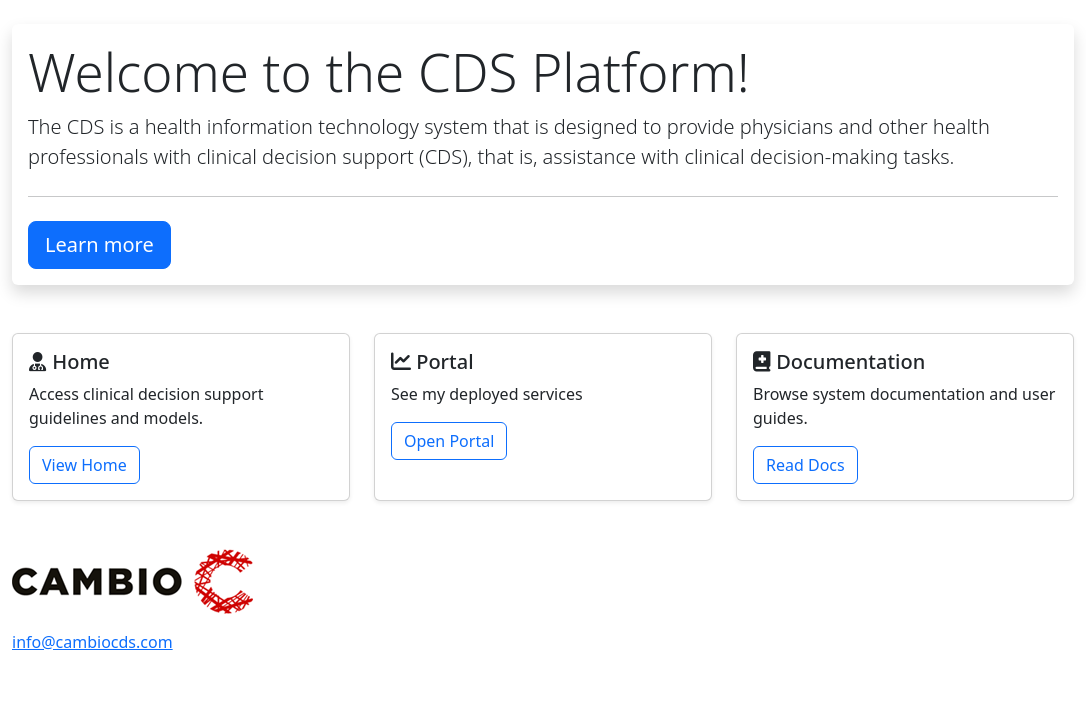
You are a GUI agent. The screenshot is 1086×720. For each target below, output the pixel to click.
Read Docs (805, 465)
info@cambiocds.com (92, 642)
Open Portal (449, 441)
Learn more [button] (99, 244)
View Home (84, 465)
